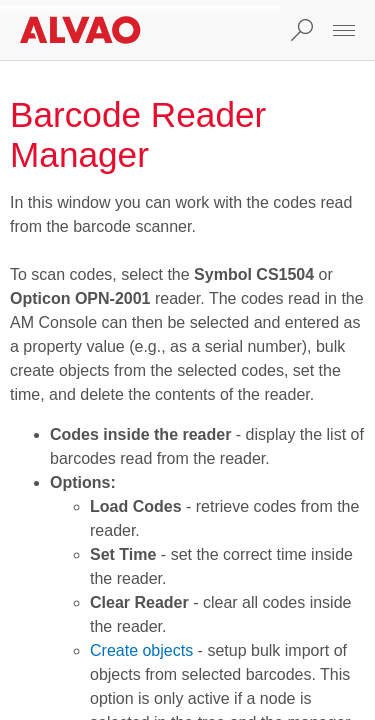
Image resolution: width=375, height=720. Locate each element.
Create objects (141, 650)
